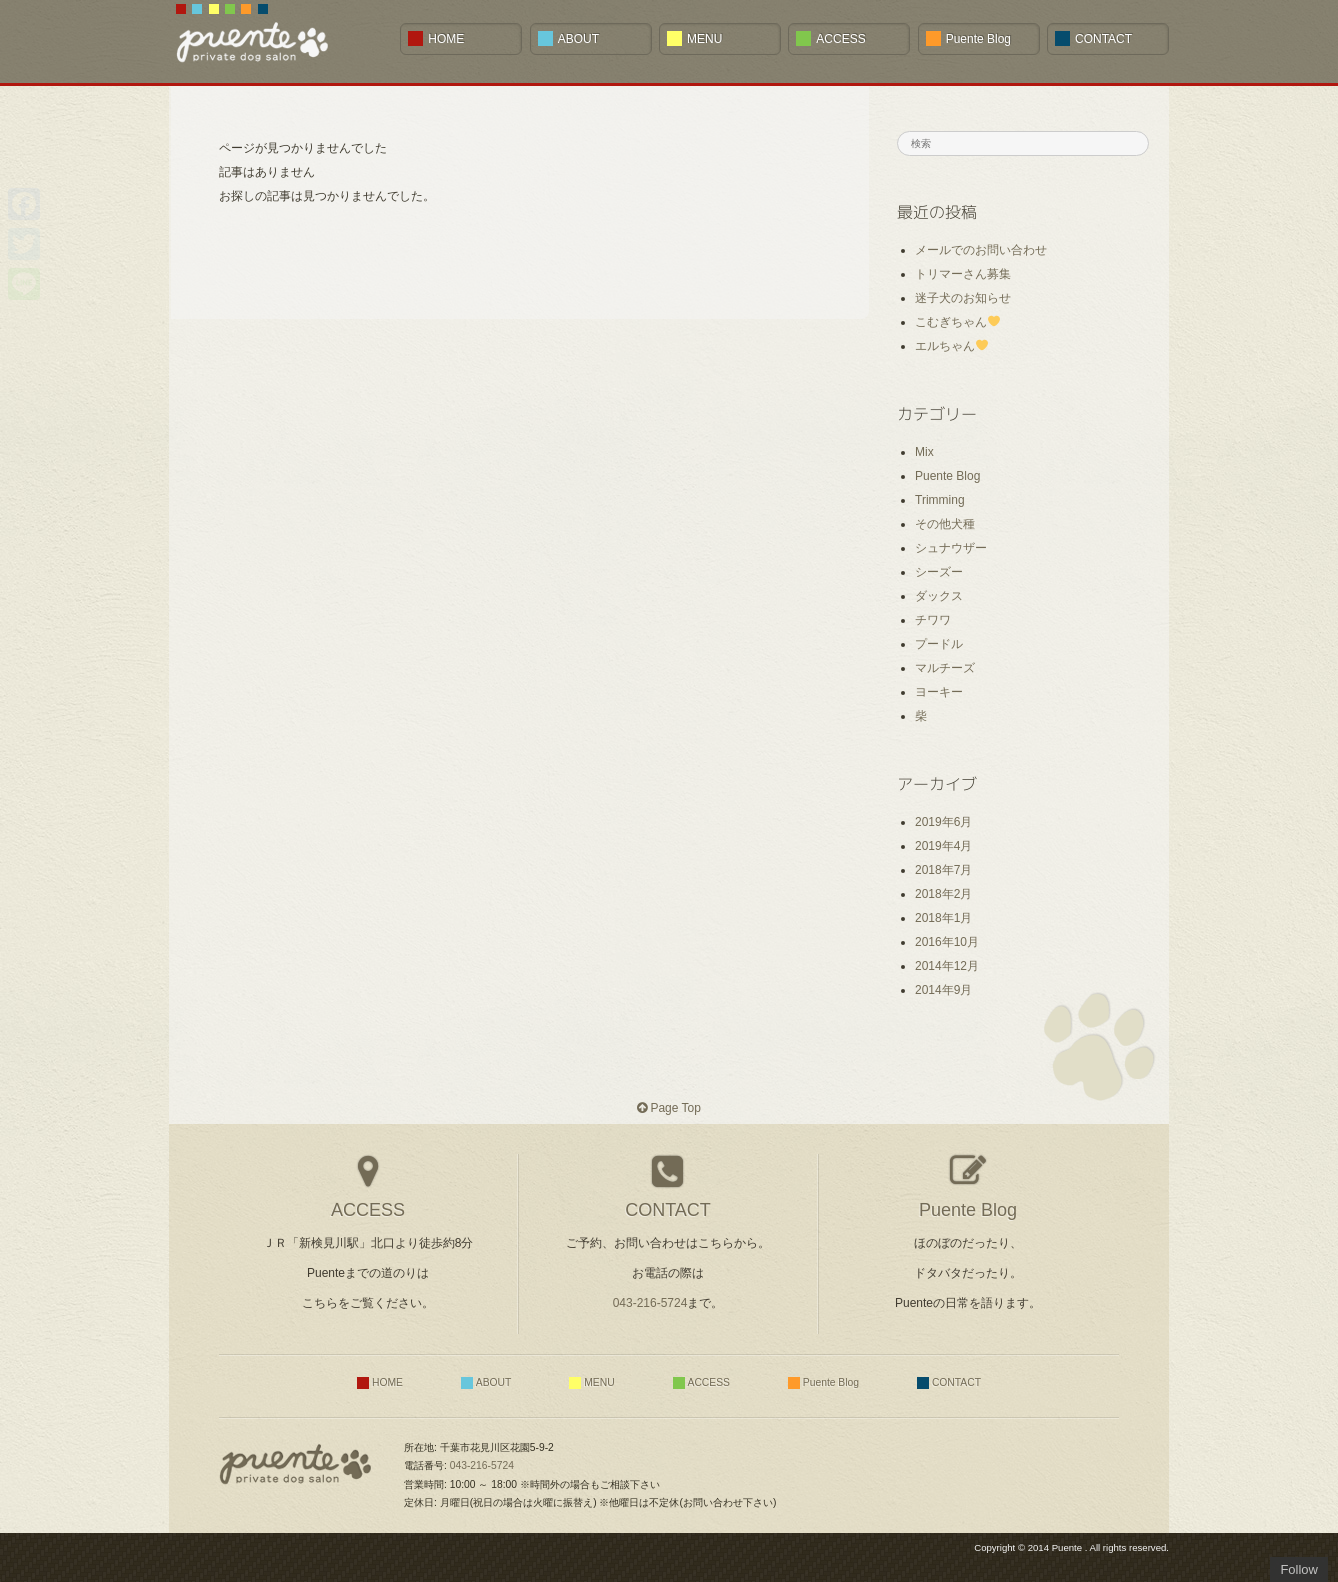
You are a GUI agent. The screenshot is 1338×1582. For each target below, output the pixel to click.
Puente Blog (947, 476)
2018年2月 (943, 894)
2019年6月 (943, 822)
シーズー (939, 572)
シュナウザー (951, 548)
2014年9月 (943, 990)
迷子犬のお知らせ (963, 298)
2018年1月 (943, 918)
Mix (924, 452)
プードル (939, 644)
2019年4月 (943, 846)
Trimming (940, 500)
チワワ (933, 620)
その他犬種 (945, 524)
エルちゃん (951, 346)
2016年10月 (947, 942)
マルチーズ (945, 668)
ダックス (939, 596)
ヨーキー (939, 692)
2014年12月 (947, 966)
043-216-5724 (650, 1303)
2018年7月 (943, 870)
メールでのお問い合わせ (981, 250)
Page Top (669, 1108)
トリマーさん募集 (963, 274)
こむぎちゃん (957, 322)
